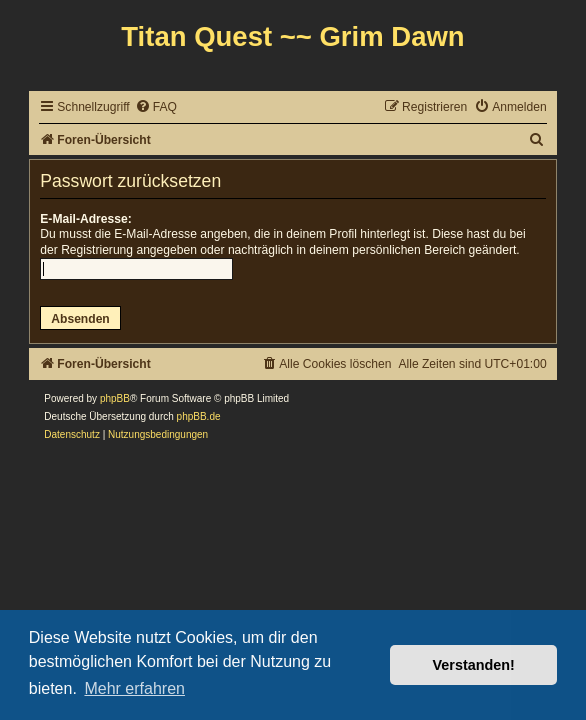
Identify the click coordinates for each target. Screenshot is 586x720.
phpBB (115, 398)
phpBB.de (199, 416)
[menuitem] (156, 107)
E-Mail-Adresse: (85, 219)
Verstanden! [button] (474, 665)
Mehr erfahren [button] (134, 688)
